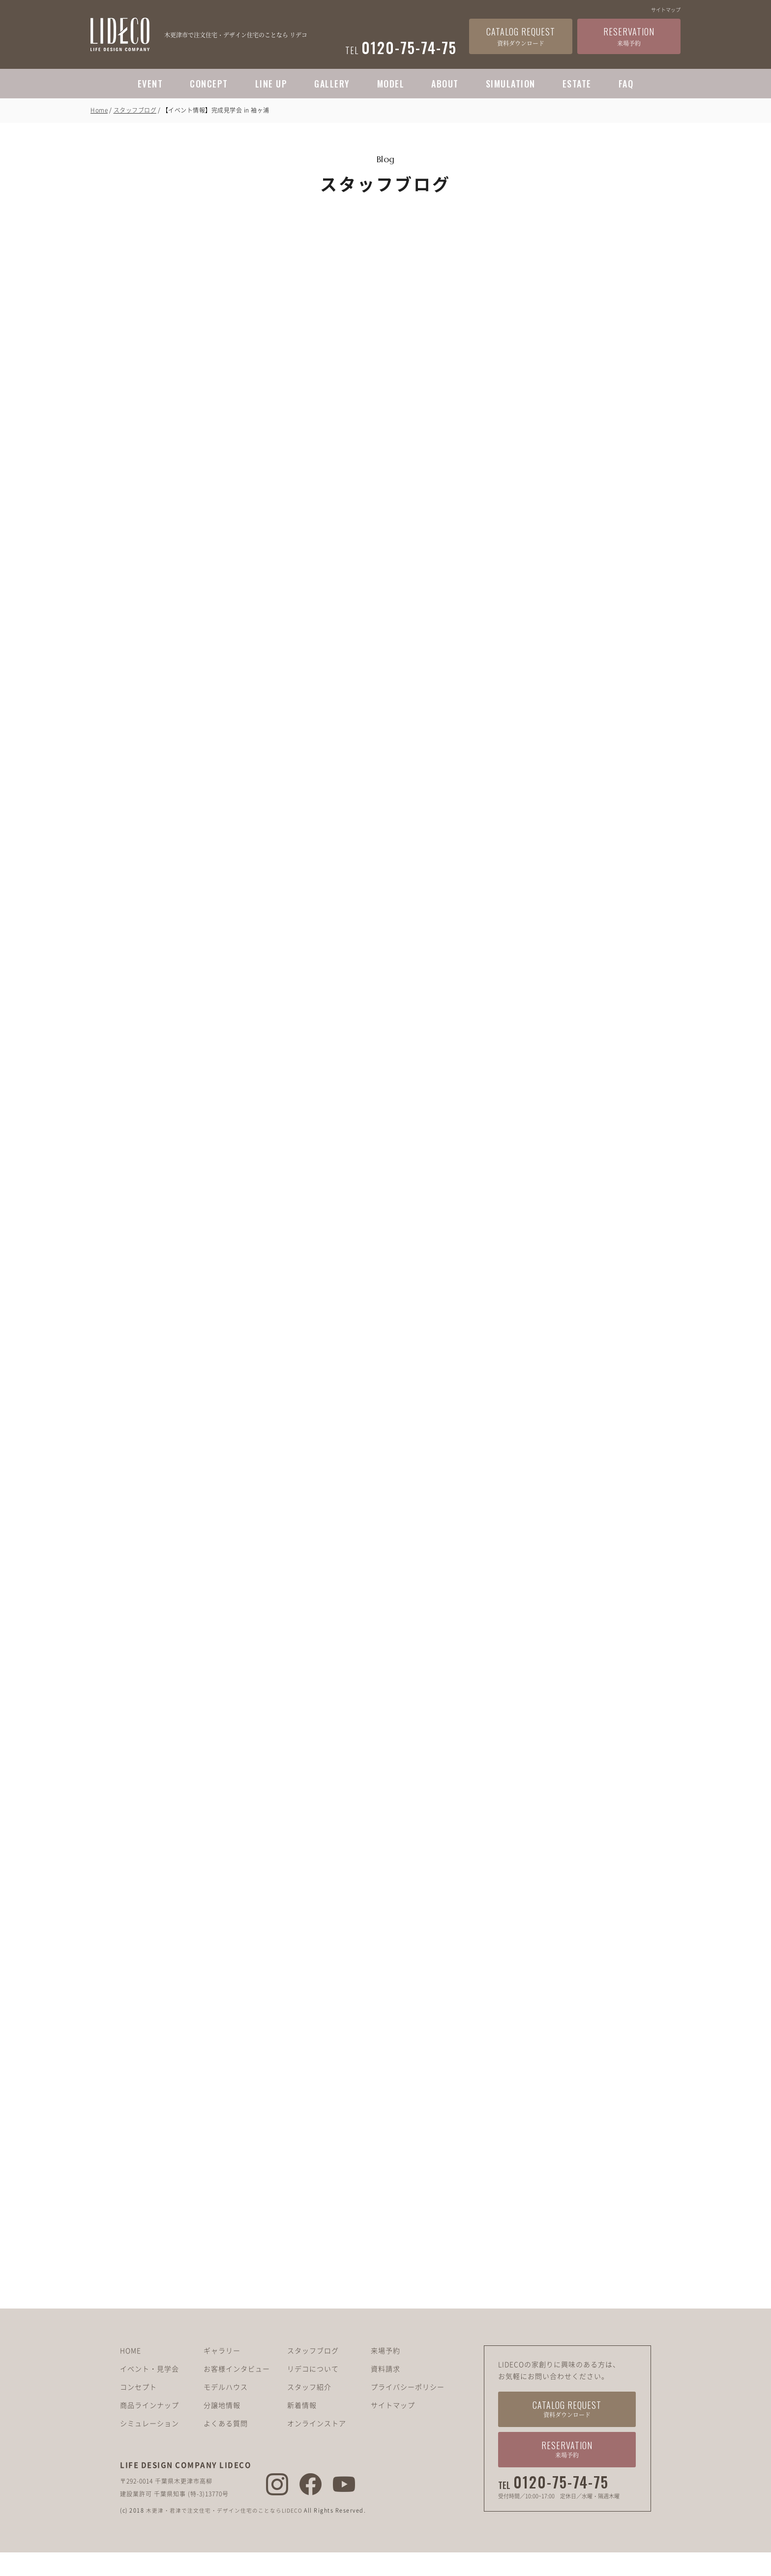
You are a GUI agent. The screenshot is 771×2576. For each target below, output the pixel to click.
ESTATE (577, 83)
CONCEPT (209, 83)
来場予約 (385, 2374)
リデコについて (313, 2392)
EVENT (150, 83)
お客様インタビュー (237, 2392)
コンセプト (138, 2410)
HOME (130, 2374)
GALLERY (332, 83)
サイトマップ (666, 9)
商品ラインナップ (149, 2428)
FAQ (626, 83)
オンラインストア (316, 2447)
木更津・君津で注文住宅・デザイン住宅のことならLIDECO (228, 2534)
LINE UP (271, 83)
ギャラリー (222, 2374)
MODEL (391, 83)
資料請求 (385, 2392)
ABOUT (445, 83)
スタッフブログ (135, 110)
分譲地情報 (222, 2428)
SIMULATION (510, 83)
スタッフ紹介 (309, 2410)
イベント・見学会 (149, 2392)
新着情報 (302, 2428)
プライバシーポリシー (408, 2410)
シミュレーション (149, 2447)
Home (99, 110)
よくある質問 (226, 2447)
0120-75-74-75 (561, 2505)
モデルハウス (226, 2410)
